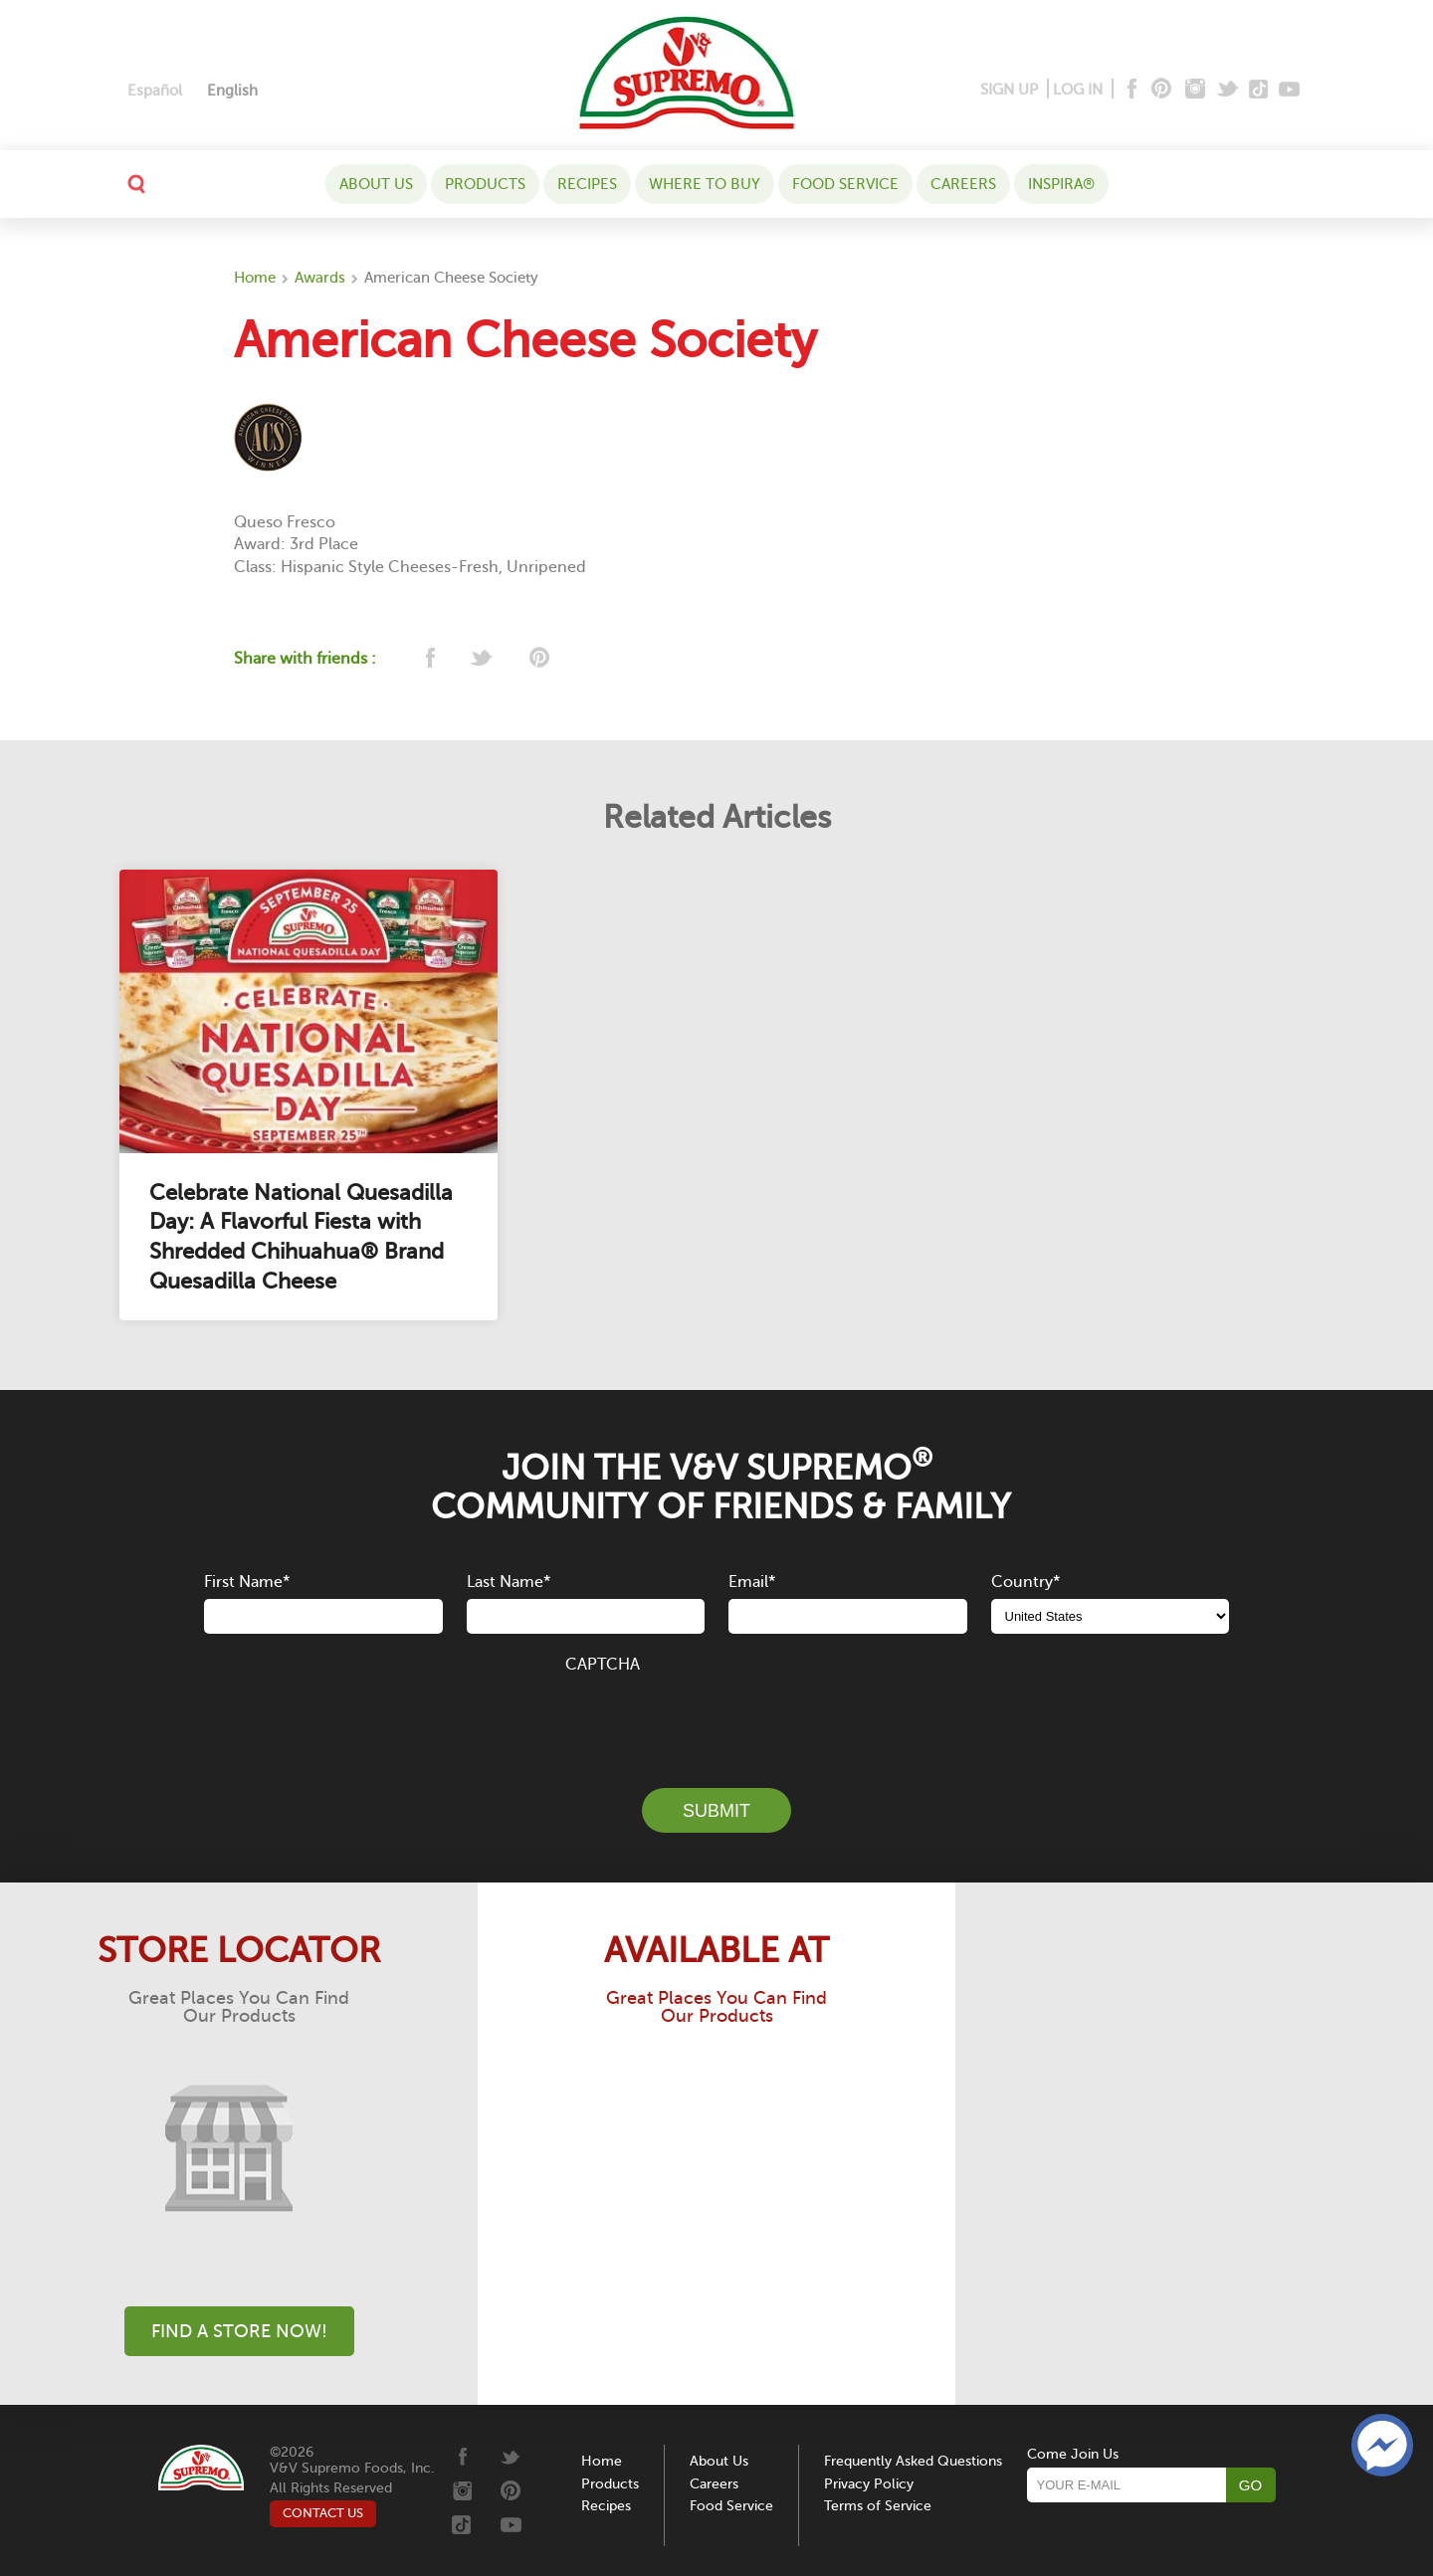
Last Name (508, 1582)
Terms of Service (877, 2505)
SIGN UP (1009, 90)
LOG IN (1078, 90)
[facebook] (428, 659)
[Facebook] (1130, 90)
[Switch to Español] (154, 91)
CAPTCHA (602, 1665)
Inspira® (1061, 184)
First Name (247, 1582)
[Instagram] (1195, 90)
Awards (320, 278)
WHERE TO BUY (704, 184)
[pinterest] (537, 659)
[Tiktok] (1259, 90)
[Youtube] (1289, 90)
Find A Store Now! (239, 2331)
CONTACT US (323, 2512)
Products (485, 184)
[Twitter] (1229, 90)
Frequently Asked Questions (913, 2461)
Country (1025, 1582)
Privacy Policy (869, 2484)
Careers (963, 184)
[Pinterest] (1159, 90)
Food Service (845, 184)
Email (751, 1582)
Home (255, 278)
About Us (376, 184)
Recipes (587, 184)
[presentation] (716, 1719)
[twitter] (483, 659)
